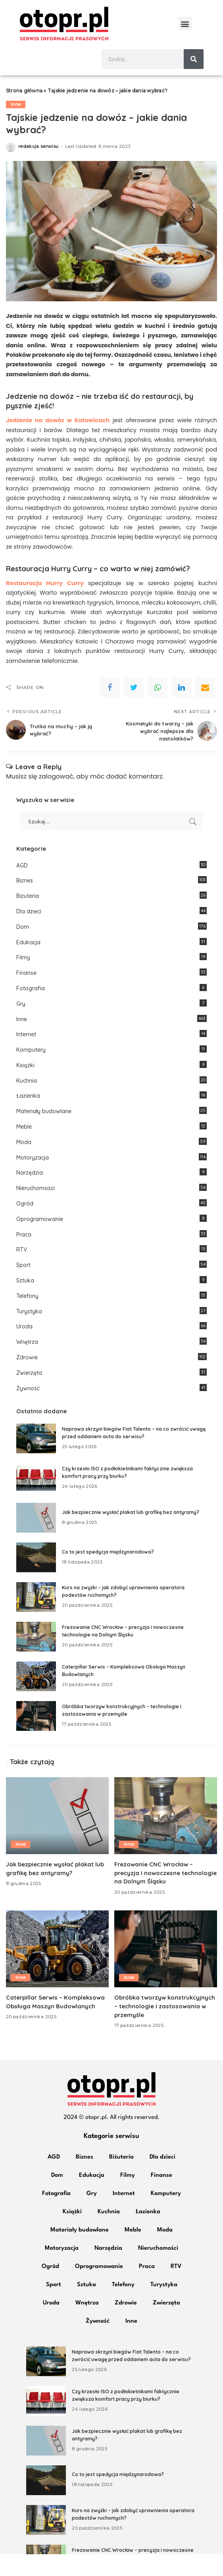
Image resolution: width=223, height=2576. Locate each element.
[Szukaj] (194, 59)
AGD (22, 887)
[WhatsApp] (157, 710)
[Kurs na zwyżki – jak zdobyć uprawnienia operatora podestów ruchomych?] (36, 1619)
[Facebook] (110, 710)
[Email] (205, 710)
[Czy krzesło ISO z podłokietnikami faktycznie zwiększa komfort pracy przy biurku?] (36, 1500)
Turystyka (29, 1333)
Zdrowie (27, 1379)
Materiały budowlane (43, 1133)
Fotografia (30, 1010)
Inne (16, 126)
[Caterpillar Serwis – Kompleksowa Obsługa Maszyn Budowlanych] (36, 1698)
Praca (23, 1256)
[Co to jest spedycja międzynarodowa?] (36, 1579)
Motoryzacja (32, 1179)
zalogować (56, 798)
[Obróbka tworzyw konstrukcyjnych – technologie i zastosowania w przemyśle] (36, 1738)
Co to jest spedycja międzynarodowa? (108, 1574)
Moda (23, 1163)
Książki (25, 1087)
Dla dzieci (28, 933)
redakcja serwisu (38, 169)
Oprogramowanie (39, 1240)
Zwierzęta (29, 1394)
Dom (22, 948)
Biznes (24, 902)
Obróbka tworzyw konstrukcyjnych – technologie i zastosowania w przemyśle (165, 2028)
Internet (26, 1056)
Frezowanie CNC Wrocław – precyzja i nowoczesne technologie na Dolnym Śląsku (158, 1895)
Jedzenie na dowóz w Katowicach (58, 442)
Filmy (23, 979)
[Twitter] (134, 710)
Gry (20, 1025)
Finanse (26, 995)
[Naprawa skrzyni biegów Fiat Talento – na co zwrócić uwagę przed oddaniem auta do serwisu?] (36, 1461)
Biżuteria (27, 918)
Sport (23, 1287)
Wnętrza (27, 1364)
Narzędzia (29, 1194)
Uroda (24, 1348)
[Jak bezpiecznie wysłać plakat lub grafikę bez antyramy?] (36, 1540)
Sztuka (25, 1302)
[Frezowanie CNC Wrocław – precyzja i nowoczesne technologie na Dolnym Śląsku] (36, 1659)
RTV (21, 1271)
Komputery (31, 1072)
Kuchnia (26, 1102)
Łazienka (28, 1117)
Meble (24, 1148)
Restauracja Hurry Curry (45, 605)
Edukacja (28, 964)
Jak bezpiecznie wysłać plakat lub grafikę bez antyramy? (130, 1534)
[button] (185, 23)
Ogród (24, 1225)
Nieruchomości (35, 1210)
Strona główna (24, 113)
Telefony (27, 1317)
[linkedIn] (181, 710)
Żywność (28, 1410)
